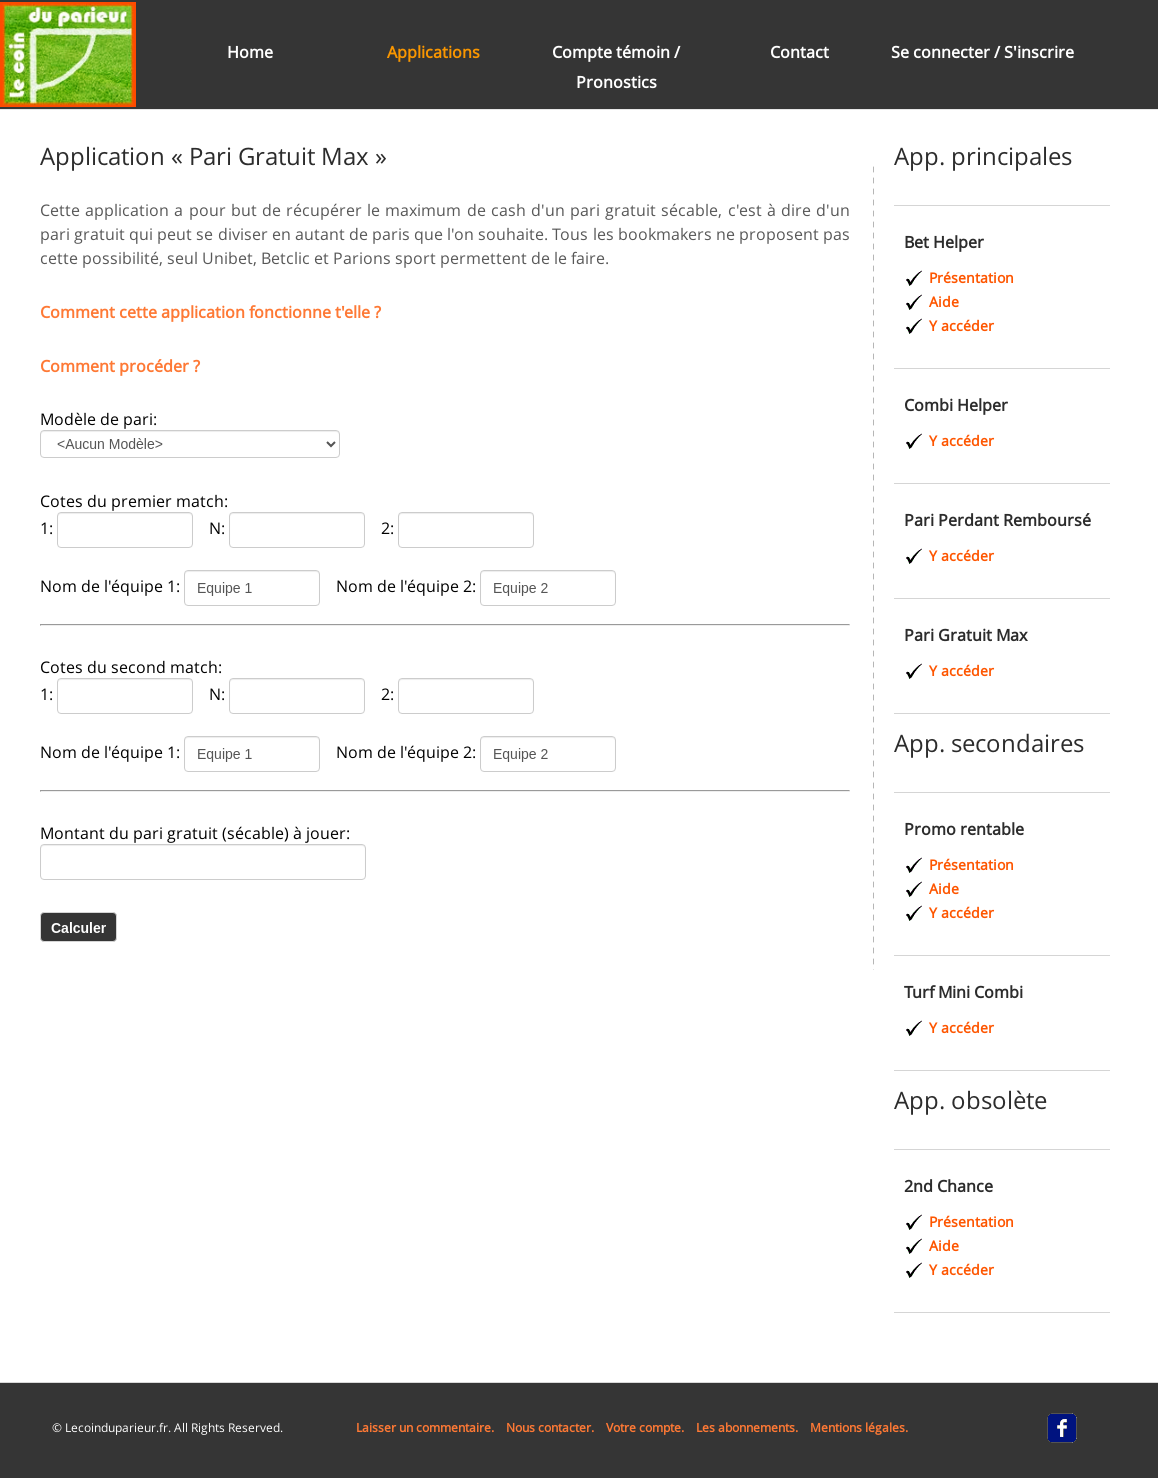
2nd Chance (948, 1186)
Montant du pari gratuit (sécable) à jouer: (195, 833)
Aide (944, 301)
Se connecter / (947, 52)
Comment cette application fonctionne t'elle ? (210, 312)
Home (250, 52)
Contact (799, 52)
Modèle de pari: (98, 419)
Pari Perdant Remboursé (997, 520)
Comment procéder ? (120, 366)
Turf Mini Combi (963, 992)
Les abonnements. (747, 1427)
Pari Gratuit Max (965, 635)
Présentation (971, 277)
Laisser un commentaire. (425, 1427)
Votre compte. (645, 1427)
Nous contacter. (550, 1427)
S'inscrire (1039, 52)
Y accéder (961, 325)
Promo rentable (964, 829)
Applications (433, 52)
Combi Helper (956, 405)
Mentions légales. (859, 1427)
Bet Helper (944, 242)
